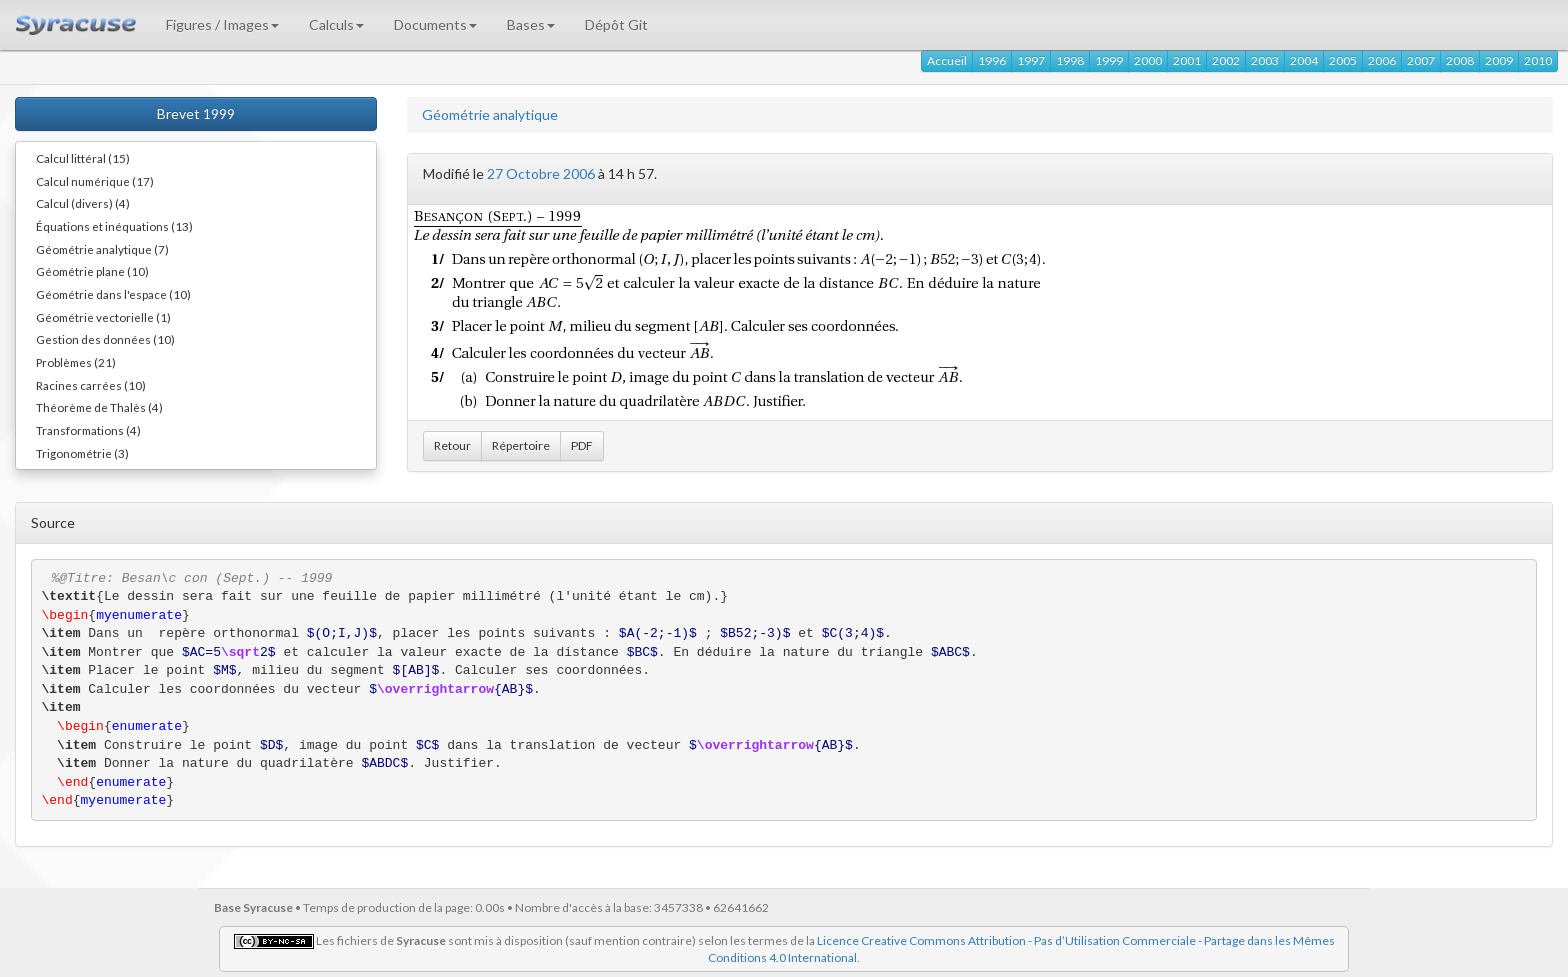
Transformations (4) (88, 430)
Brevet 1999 (196, 113)
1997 (1031, 60)
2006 (1382, 60)
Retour (452, 445)
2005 (1343, 60)
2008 (1460, 60)
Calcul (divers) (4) (83, 203)
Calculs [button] (336, 24)
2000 (1148, 60)
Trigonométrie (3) (82, 453)
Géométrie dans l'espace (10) (113, 294)
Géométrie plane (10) (92, 271)
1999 (1109, 60)
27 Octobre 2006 (541, 173)
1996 (992, 60)
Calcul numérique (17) (95, 181)
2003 (1265, 60)
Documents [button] (435, 24)
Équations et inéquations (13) (114, 226)
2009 (1499, 60)
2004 (1304, 60)
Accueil (947, 60)
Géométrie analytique (490, 114)
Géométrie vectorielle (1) (103, 317)
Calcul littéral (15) (83, 158)
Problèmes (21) (76, 362)
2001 (1187, 60)
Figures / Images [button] (222, 24)
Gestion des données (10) (105, 339)
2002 (1226, 60)
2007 (1421, 60)
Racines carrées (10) (91, 385)
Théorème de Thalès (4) (99, 407)
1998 (1070, 60)
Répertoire (521, 445)
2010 (1538, 60)
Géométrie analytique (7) (102, 249)
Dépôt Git (616, 24)
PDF (582, 445)
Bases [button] (531, 24)
